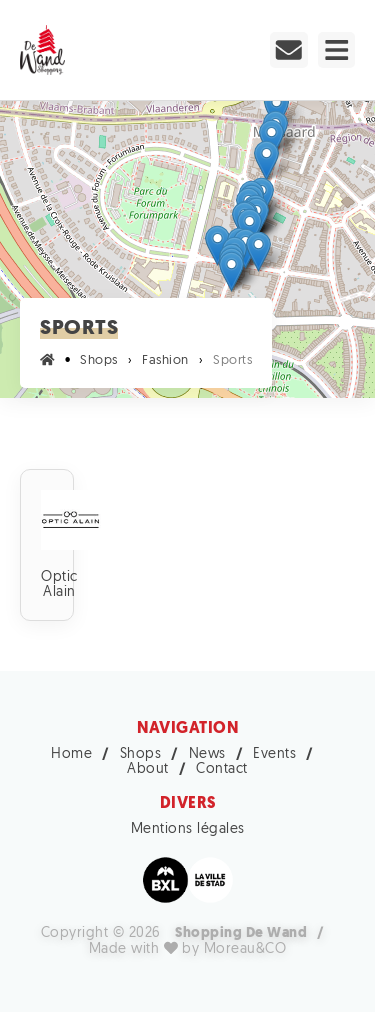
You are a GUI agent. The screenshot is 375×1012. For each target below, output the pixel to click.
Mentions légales (188, 829)
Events (274, 754)
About (148, 769)
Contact (222, 769)
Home (71, 754)
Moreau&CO (245, 949)
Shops (141, 754)
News (207, 754)
